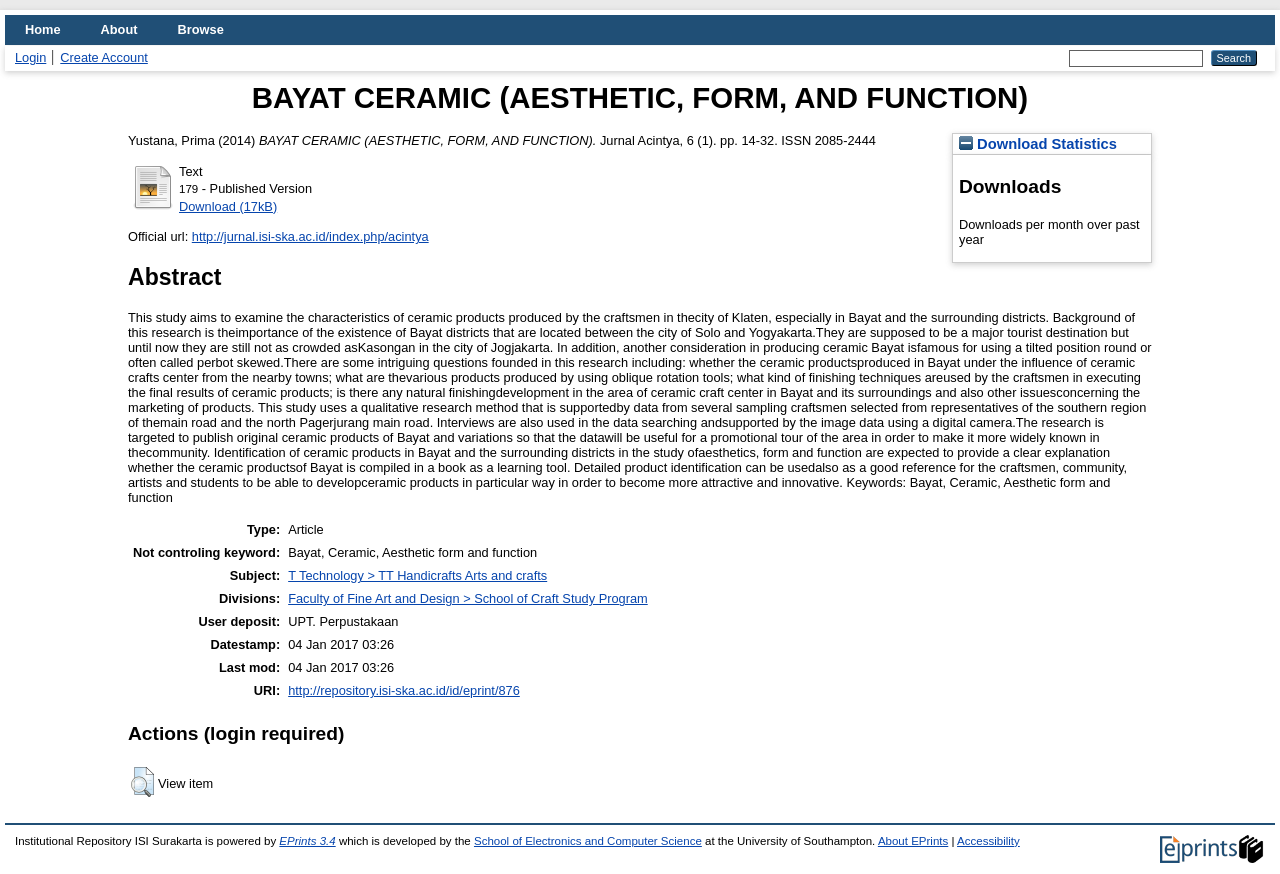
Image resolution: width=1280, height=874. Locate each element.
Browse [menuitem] (201, 29)
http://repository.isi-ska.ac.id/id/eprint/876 (404, 690)
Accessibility (988, 841)
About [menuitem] (119, 29)
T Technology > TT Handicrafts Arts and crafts (417, 575)
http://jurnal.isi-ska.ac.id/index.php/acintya (310, 236)
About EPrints (913, 841)
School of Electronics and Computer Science (588, 841)
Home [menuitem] (43, 29)
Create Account (104, 57)
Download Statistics (1038, 144)
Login (30, 57)
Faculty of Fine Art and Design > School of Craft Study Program (468, 598)
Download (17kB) (228, 206)
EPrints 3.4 (307, 841)
